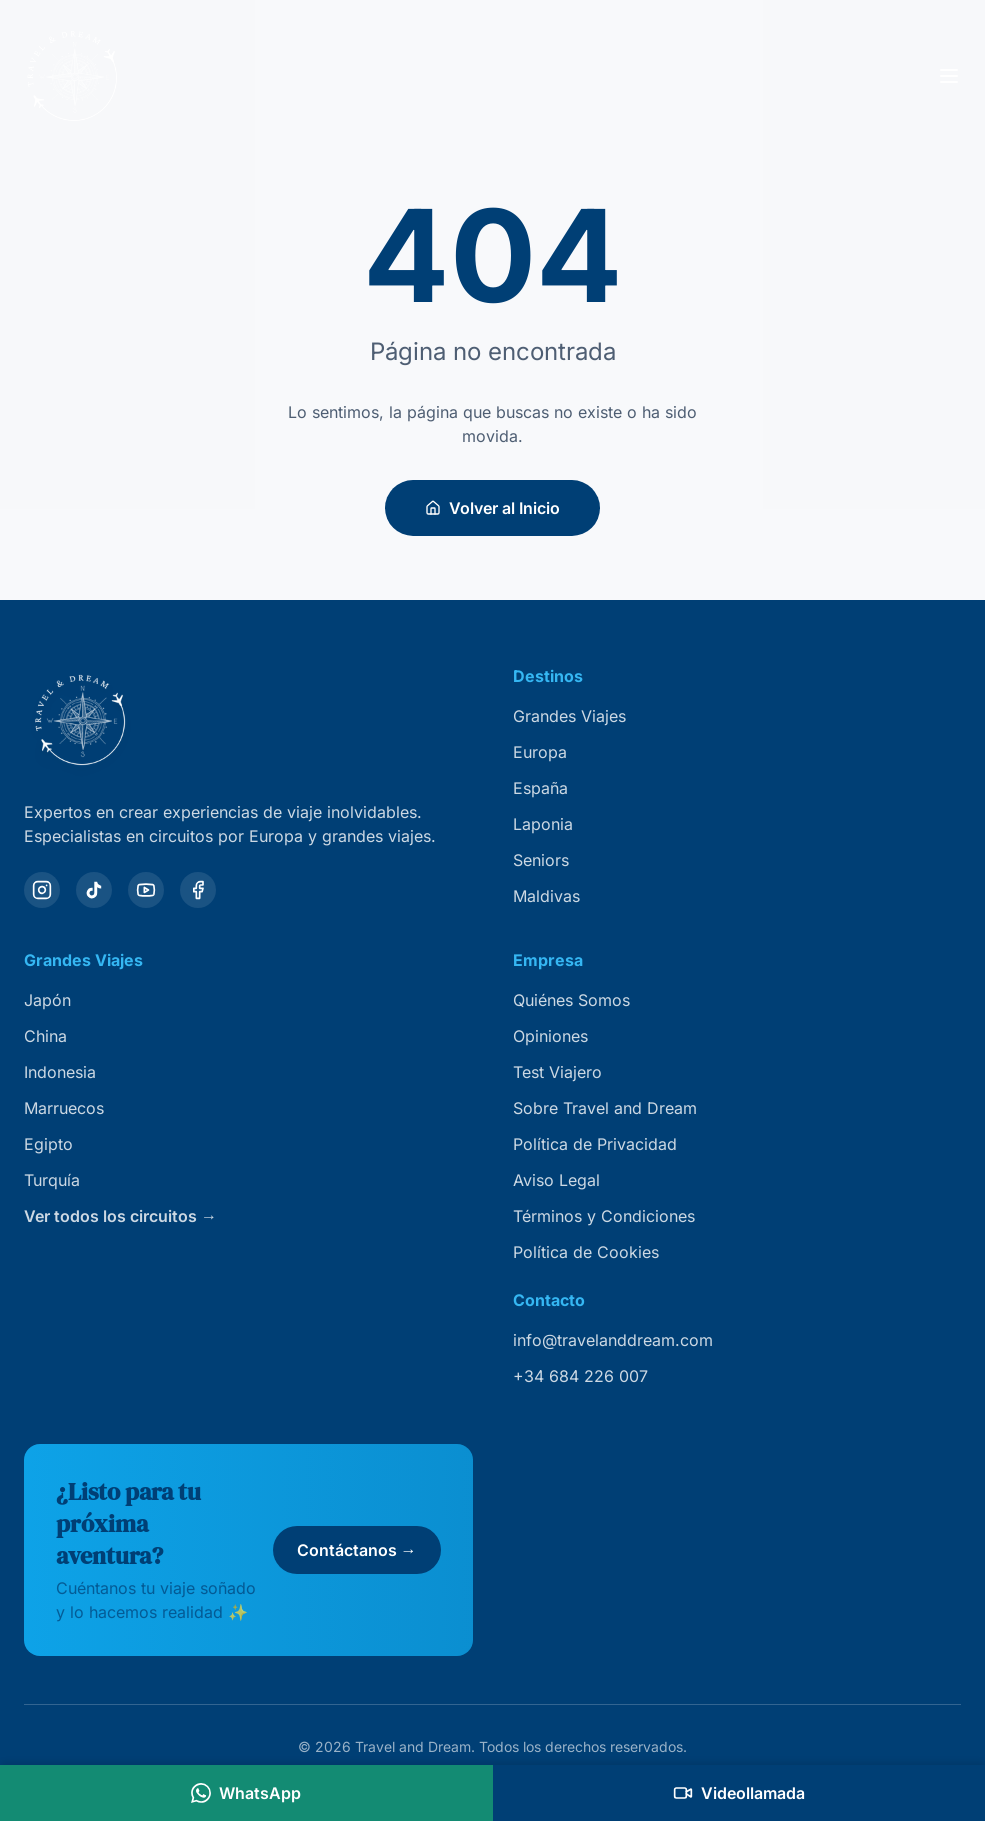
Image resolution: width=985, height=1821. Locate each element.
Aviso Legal (556, 1180)
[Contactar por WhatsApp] (246, 1793)
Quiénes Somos (571, 1000)
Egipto (48, 1144)
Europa (540, 752)
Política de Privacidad (595, 1144)
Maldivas (546, 896)
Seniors (541, 860)
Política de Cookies (586, 1252)
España (540, 788)
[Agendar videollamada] (739, 1793)
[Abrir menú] (949, 76)
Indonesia (60, 1072)
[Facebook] (198, 890)
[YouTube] (146, 890)
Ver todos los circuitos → (120, 1216)
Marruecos (64, 1108)
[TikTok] (94, 890)
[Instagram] (42, 890)
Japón (47, 1000)
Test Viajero (557, 1072)
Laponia (543, 824)
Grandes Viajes (569, 716)
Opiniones (550, 1036)
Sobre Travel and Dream (605, 1108)
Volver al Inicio (492, 508)
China (45, 1036)
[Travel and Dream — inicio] (72, 76)
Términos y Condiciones (604, 1216)
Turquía (52, 1180)
